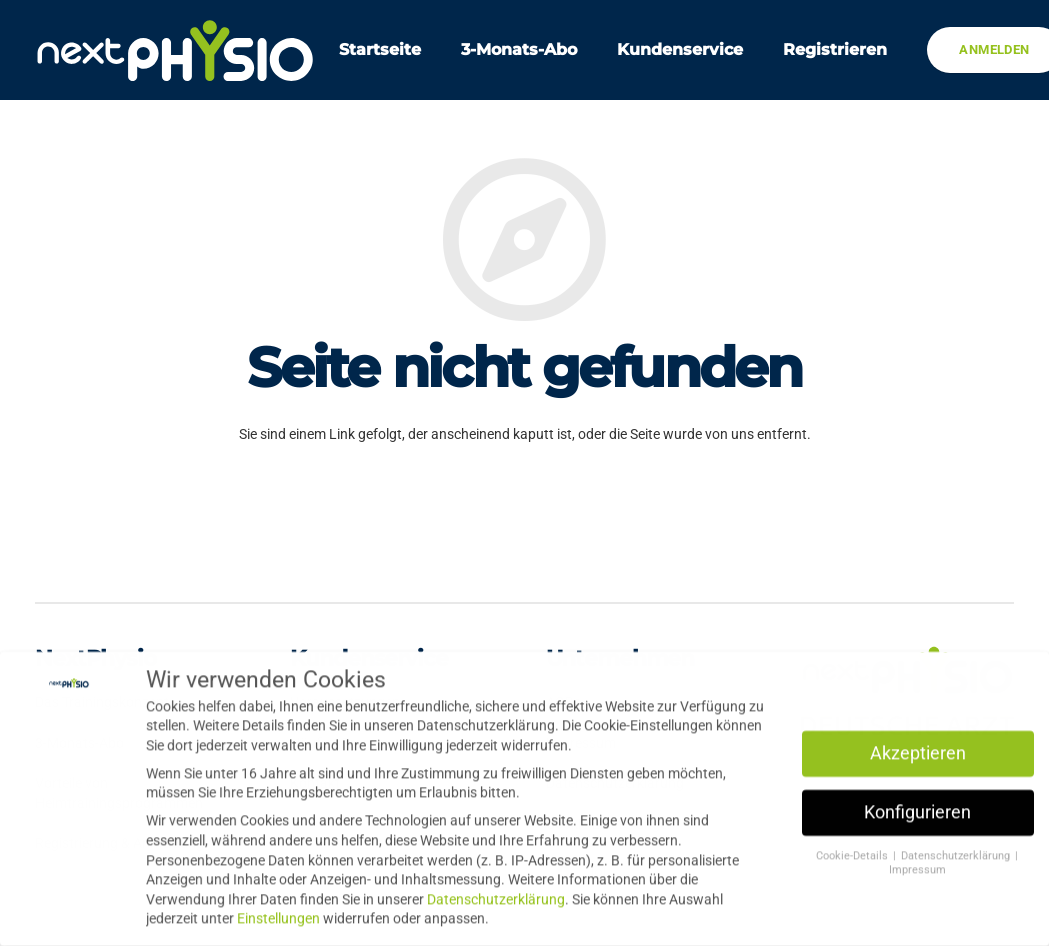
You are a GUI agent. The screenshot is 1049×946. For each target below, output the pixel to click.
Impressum (917, 865)
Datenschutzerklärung (496, 894)
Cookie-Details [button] (853, 850)
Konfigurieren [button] (917, 807)
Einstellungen (278, 914)
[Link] (175, 50)
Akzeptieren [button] (918, 748)
